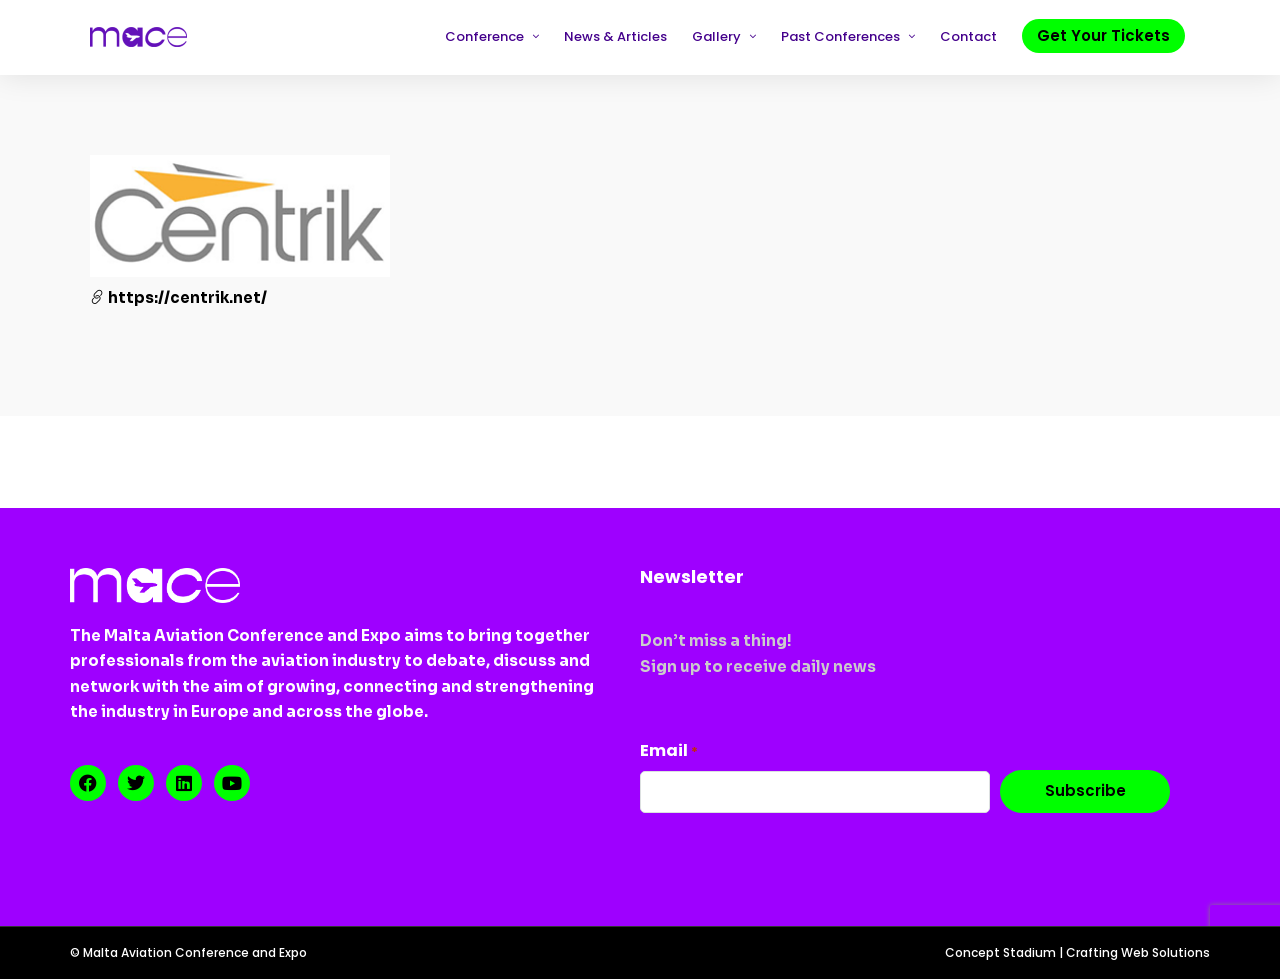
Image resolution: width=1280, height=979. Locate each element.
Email (669, 750)
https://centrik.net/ (178, 297)
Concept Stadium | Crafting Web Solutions (1077, 952)
